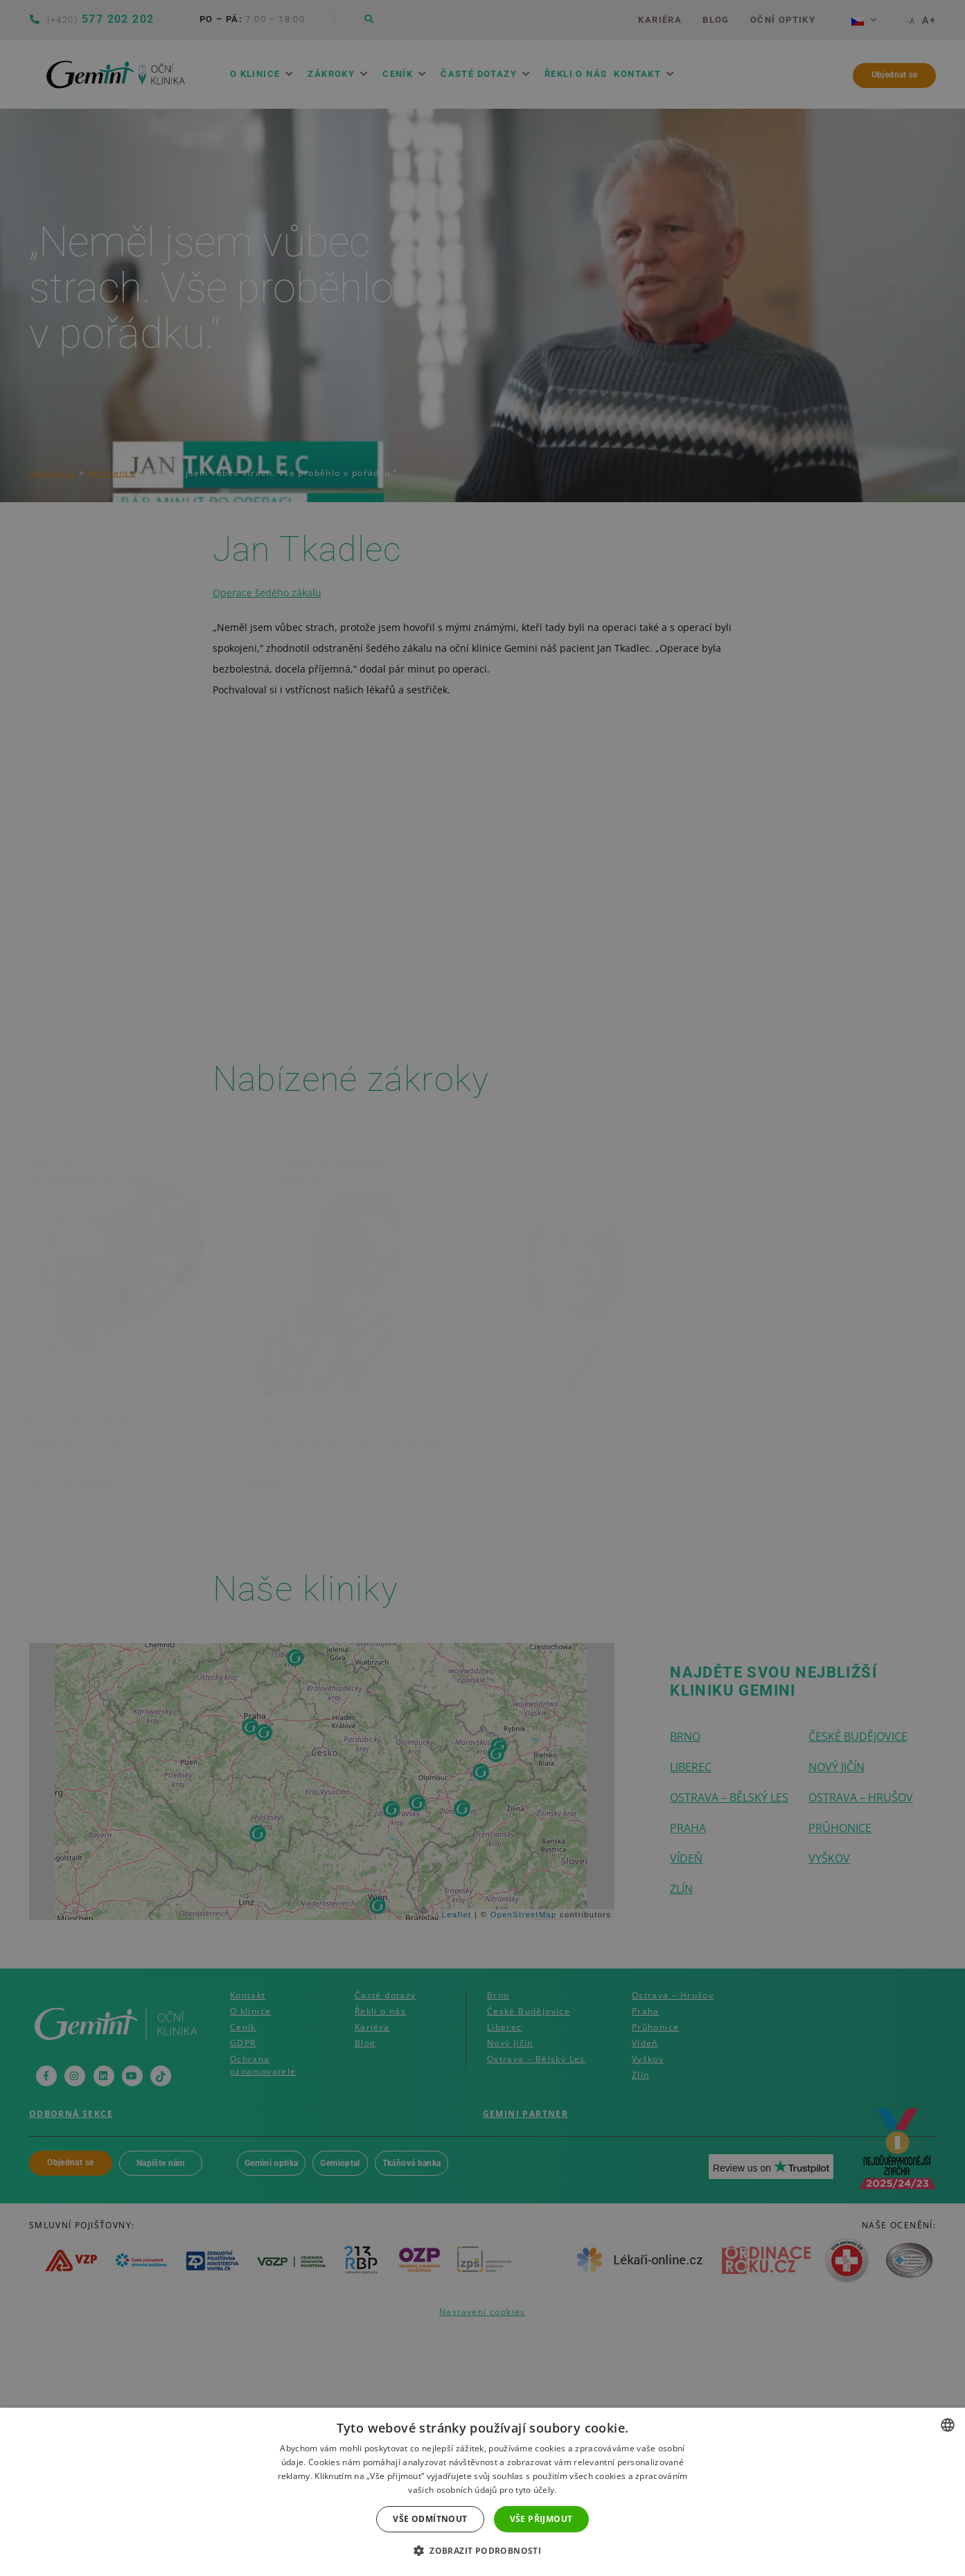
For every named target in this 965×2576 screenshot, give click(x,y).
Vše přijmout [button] (541, 2519)
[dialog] (482, 1288)
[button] (482, 2551)
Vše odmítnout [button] (430, 2519)
